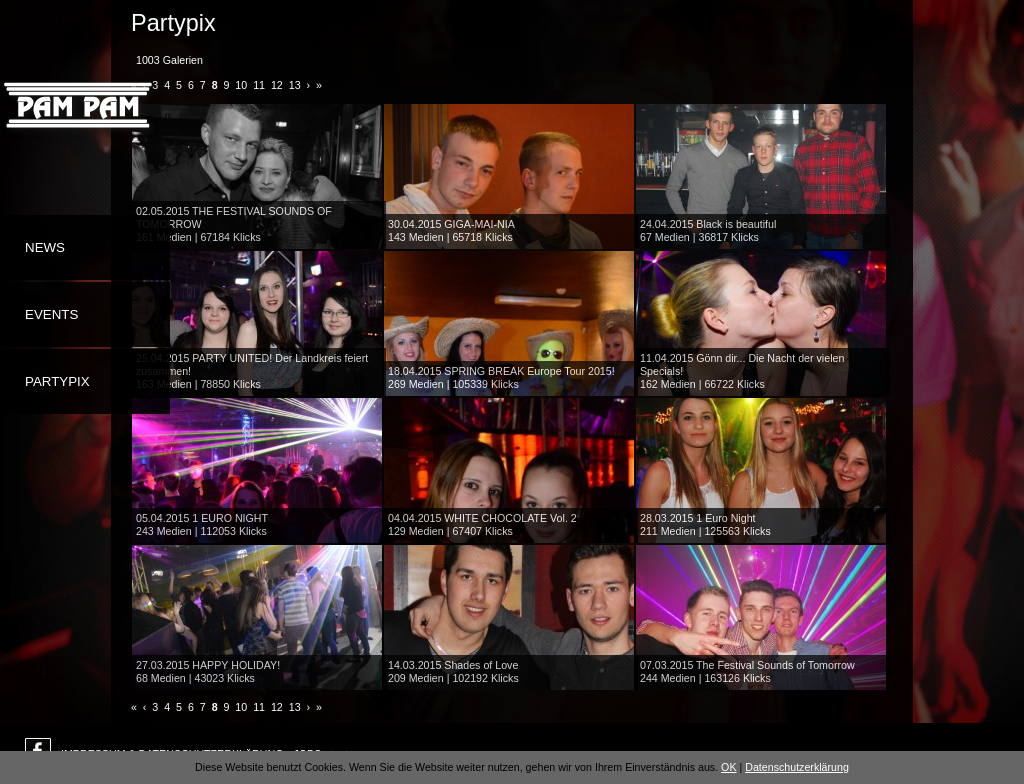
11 (259, 85)
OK (728, 767)
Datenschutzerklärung (797, 767)
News (45, 247)
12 (277, 85)
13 (295, 85)
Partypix (57, 381)
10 (241, 85)
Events (51, 314)
